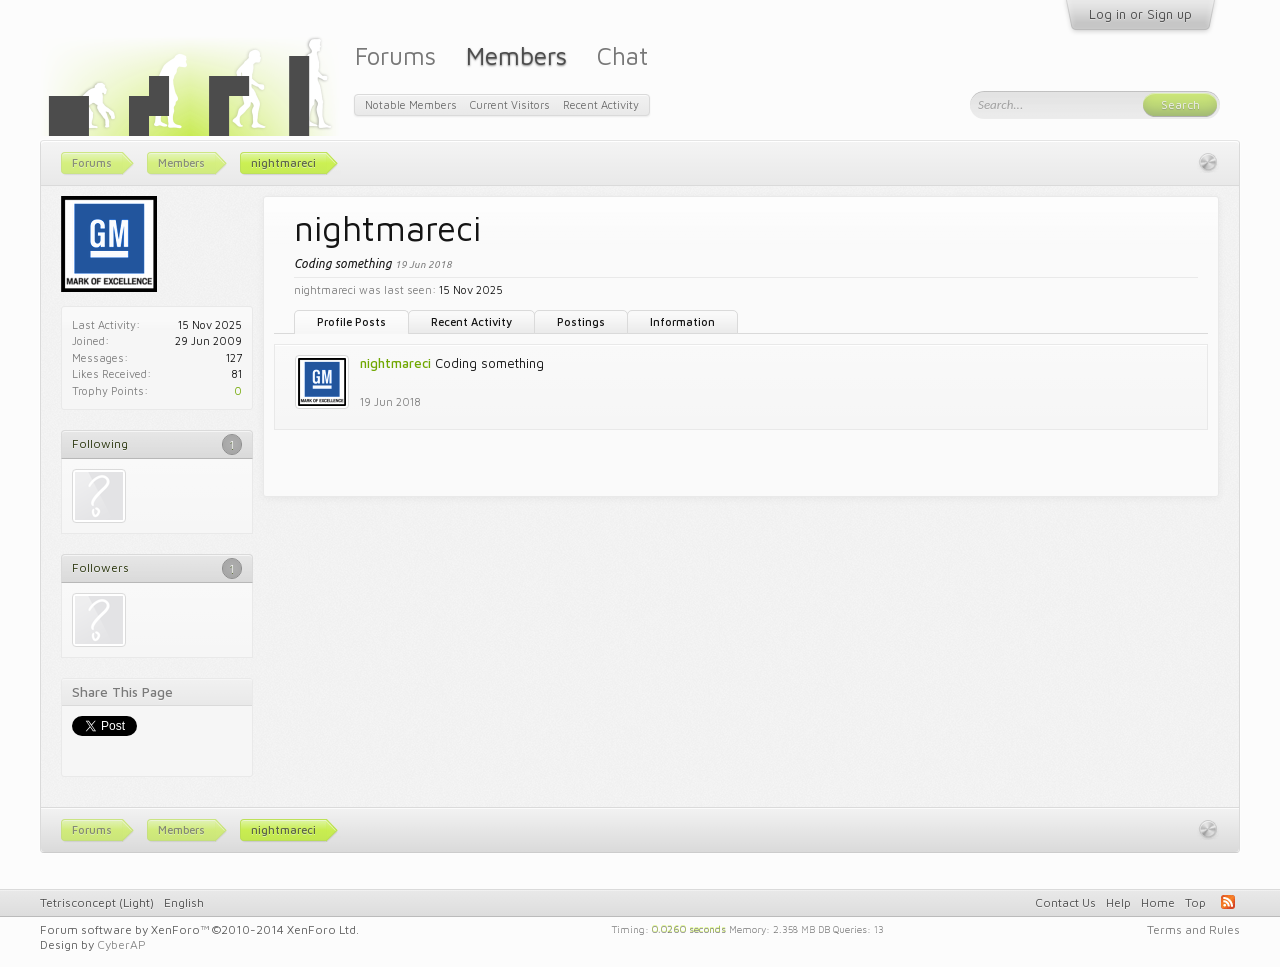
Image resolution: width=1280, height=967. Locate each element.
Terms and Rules (1193, 929)
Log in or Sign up (1140, 14)
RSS (1228, 902)
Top (1195, 902)
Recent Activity (471, 321)
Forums (395, 55)
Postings (581, 321)
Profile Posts (351, 321)
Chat (622, 55)
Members (516, 55)
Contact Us (1065, 902)
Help (1118, 902)
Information (682, 321)
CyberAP (121, 944)
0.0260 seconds (689, 928)
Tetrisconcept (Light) (97, 902)
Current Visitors (510, 104)
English (184, 902)
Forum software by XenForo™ (199, 929)
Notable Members (411, 104)
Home (1158, 902)
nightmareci (395, 363)
